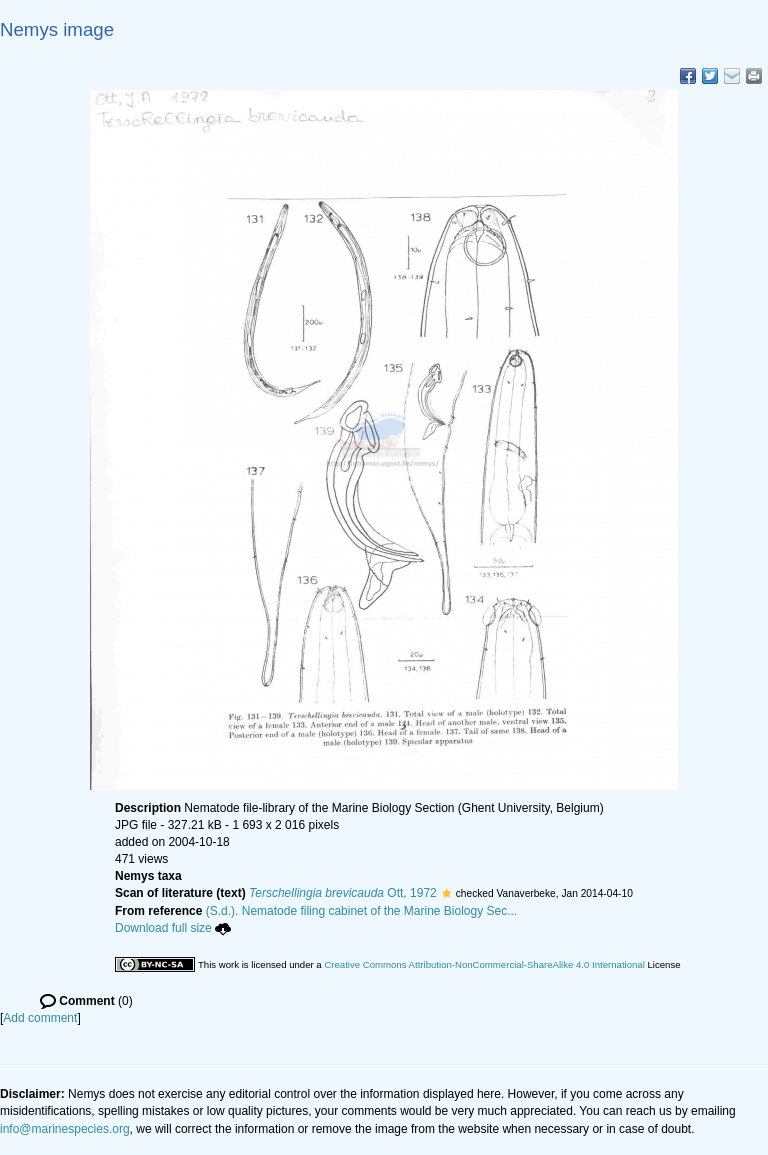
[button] (446, 893)
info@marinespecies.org (65, 1129)
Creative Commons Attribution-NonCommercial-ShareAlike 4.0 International (484, 964)
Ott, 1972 (343, 893)
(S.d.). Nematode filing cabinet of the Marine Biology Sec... (362, 911)
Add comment (40, 1018)
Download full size (173, 928)
